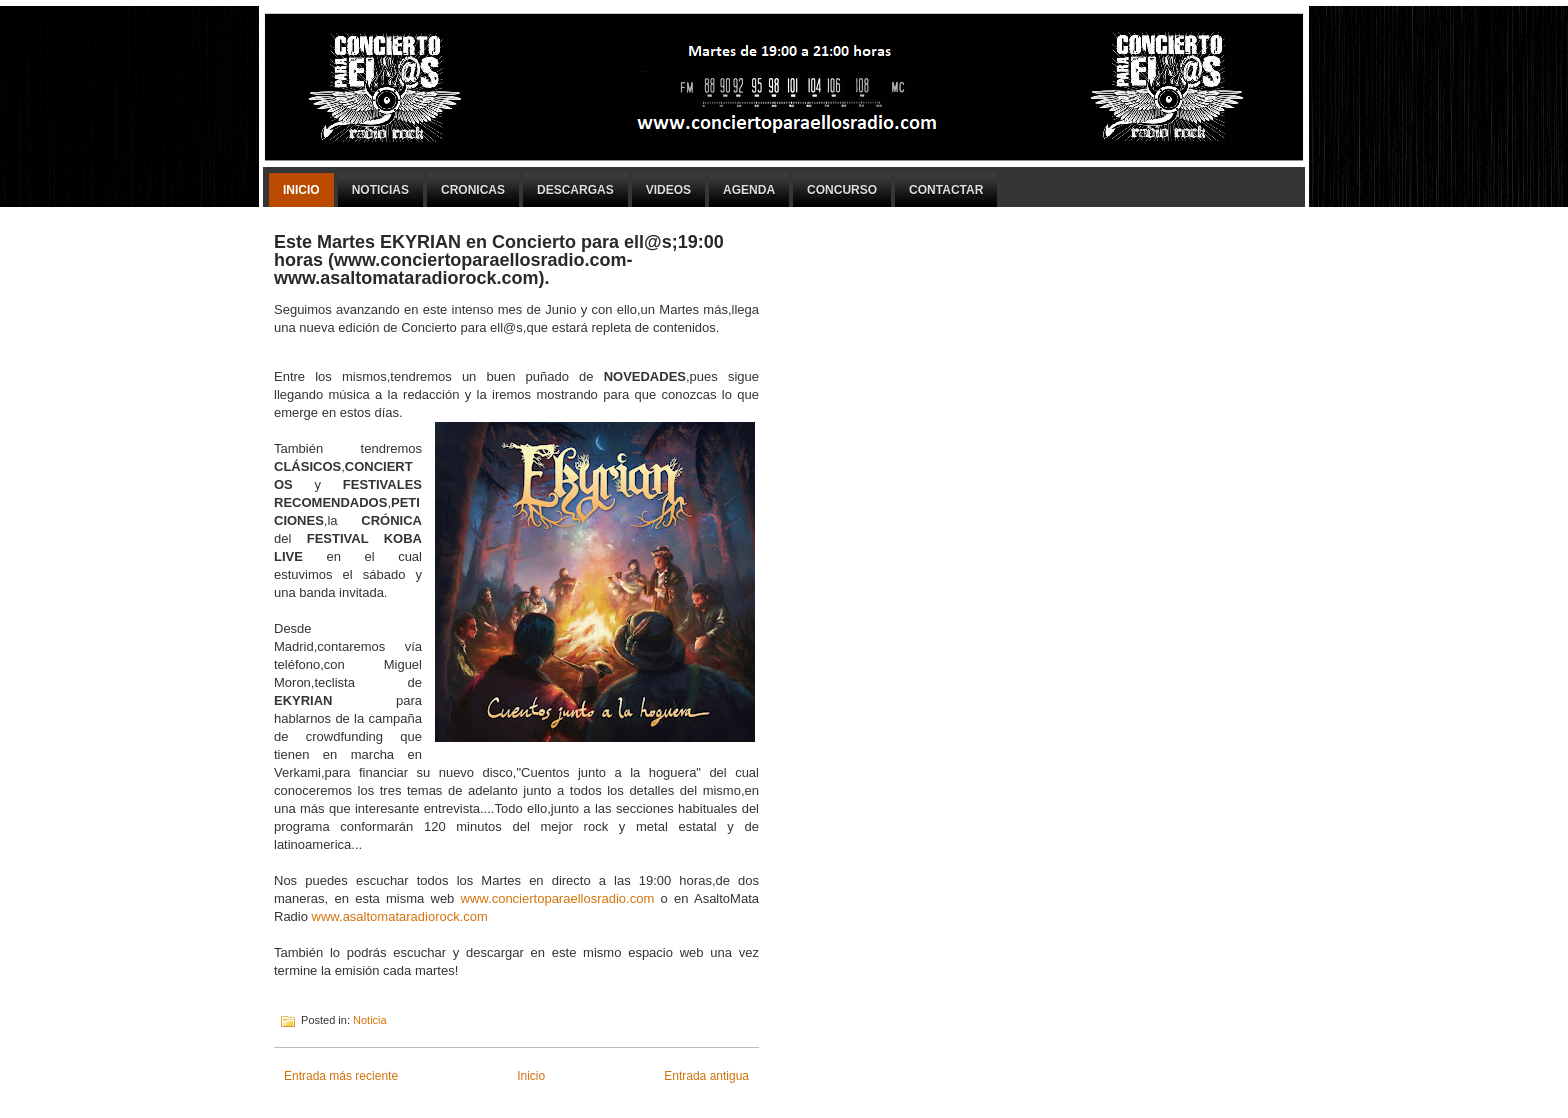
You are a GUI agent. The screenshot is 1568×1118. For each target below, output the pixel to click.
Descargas (575, 190)
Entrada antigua (706, 1076)
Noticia (370, 1020)
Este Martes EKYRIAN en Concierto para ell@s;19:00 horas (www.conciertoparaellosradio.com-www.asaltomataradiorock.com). (499, 260)
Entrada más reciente (341, 1076)
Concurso (842, 190)
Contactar (946, 190)
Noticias (380, 190)
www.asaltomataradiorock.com (400, 916)
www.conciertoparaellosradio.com (558, 898)
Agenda (749, 190)
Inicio (301, 190)
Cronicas (473, 190)
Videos (668, 190)
